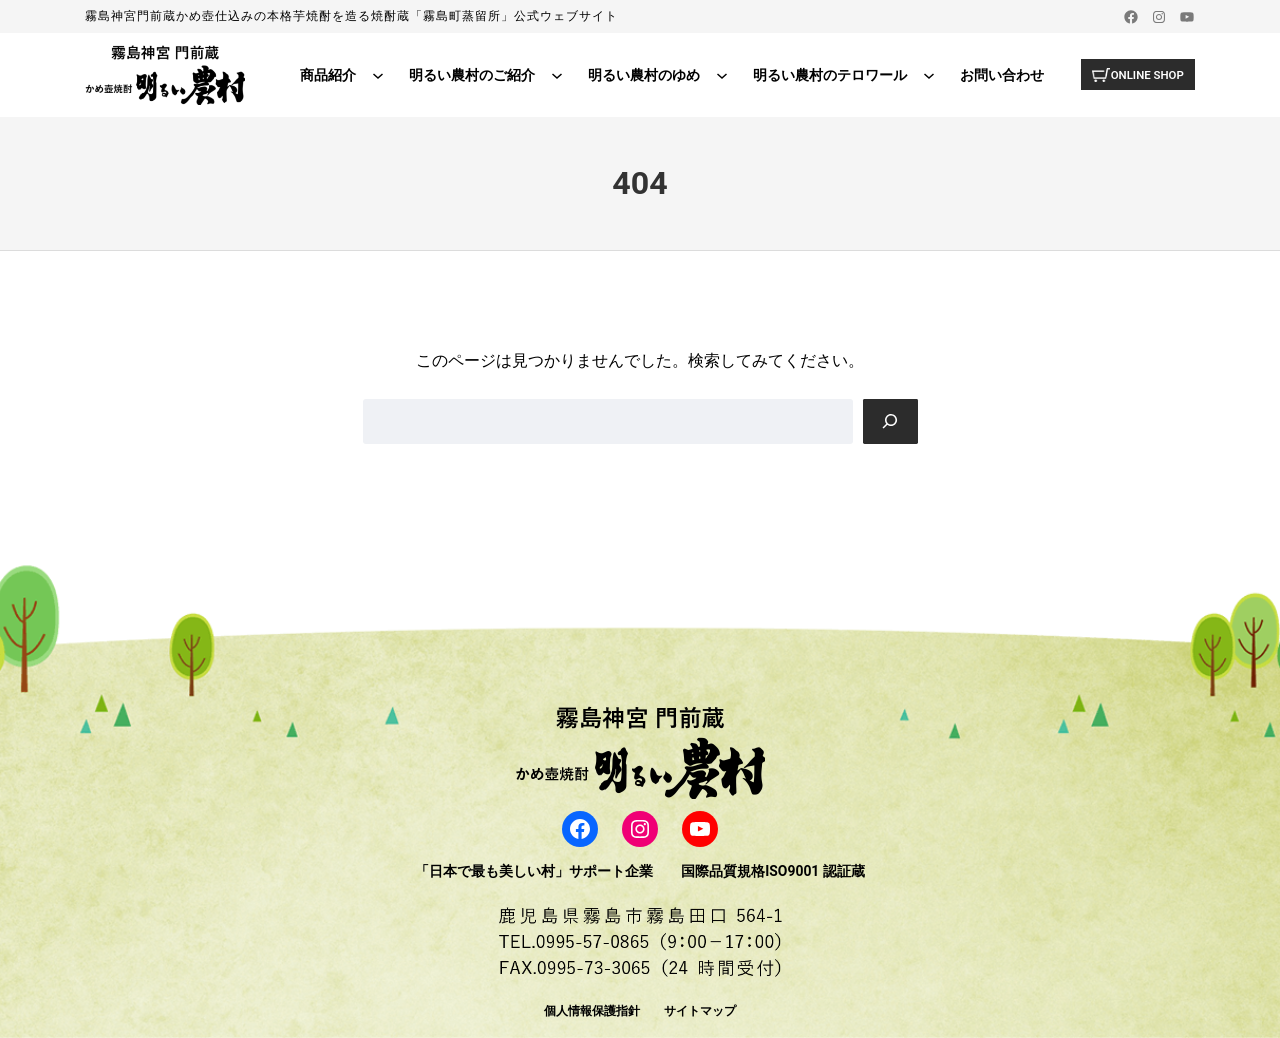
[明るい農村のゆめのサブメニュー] (718, 75)
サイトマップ (700, 1011)
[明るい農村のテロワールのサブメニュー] (925, 75)
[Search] (890, 421)
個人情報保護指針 (592, 1011)
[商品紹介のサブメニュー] (374, 75)
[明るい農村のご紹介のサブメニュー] (553, 75)
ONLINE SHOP (1144, 74)
